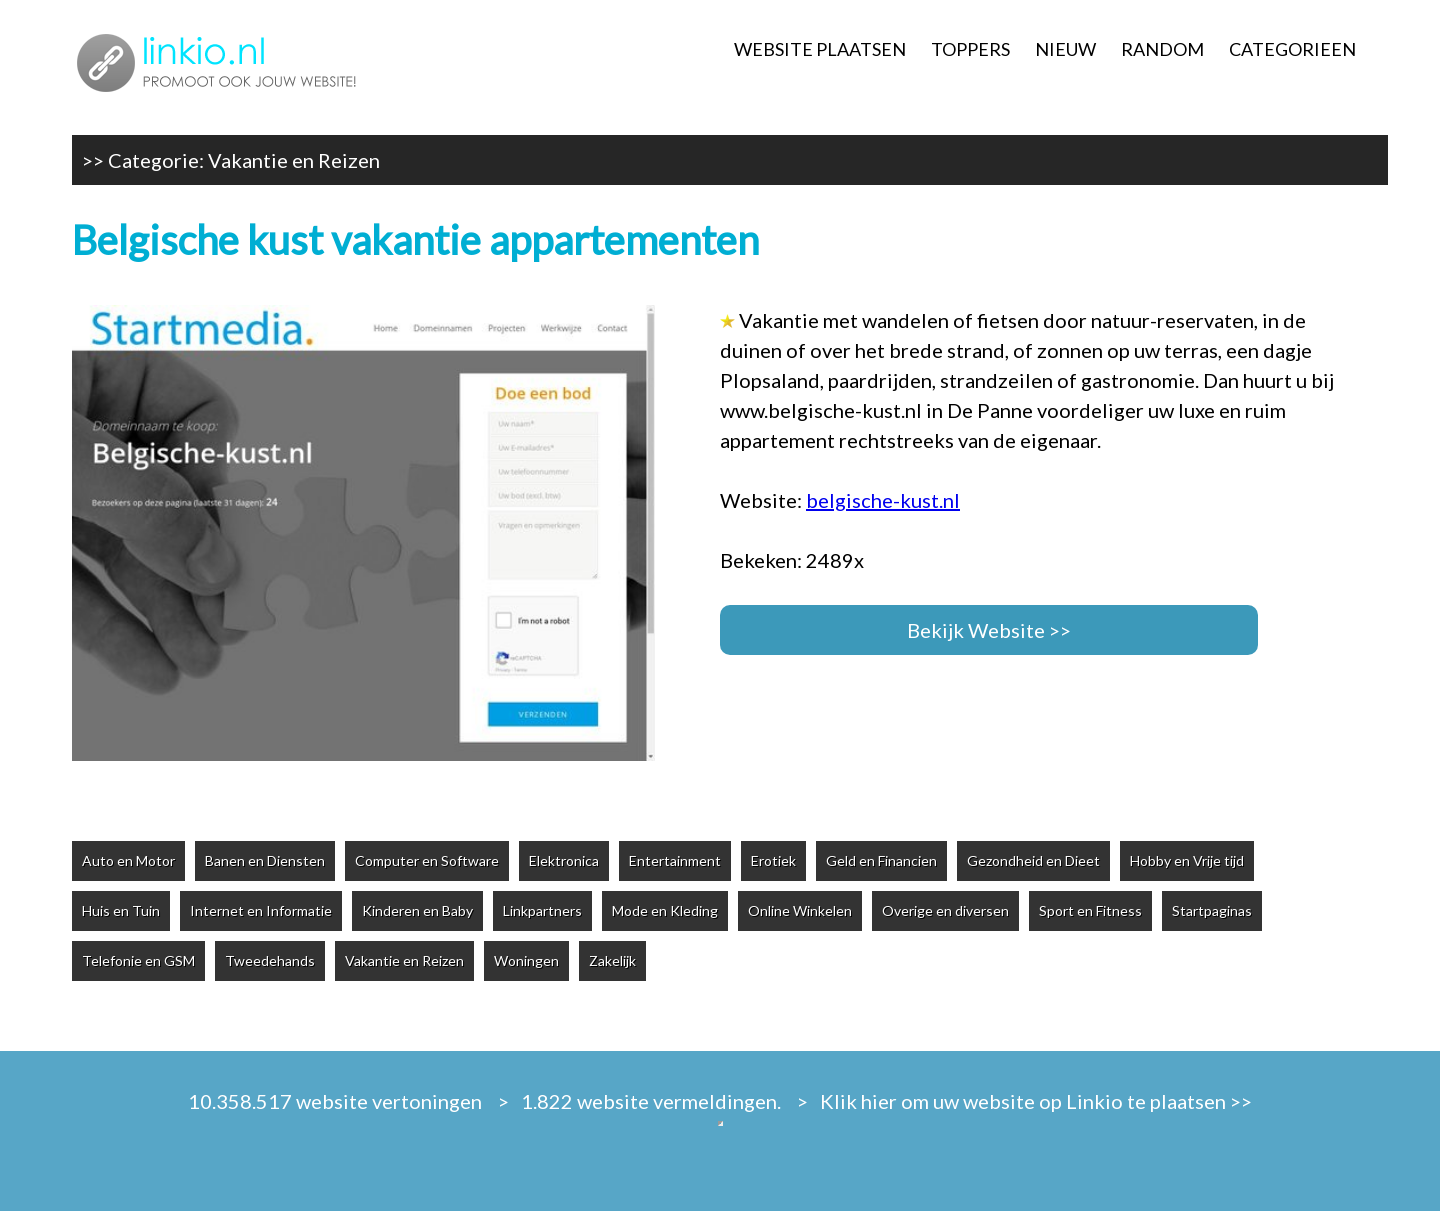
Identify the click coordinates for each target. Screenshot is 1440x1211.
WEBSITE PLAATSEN (820, 49)
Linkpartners (542, 910)
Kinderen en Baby (417, 910)
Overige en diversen (945, 910)
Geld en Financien (881, 860)
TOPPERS (970, 49)
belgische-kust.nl (883, 500)
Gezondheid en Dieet (1033, 860)
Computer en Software (427, 860)
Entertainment (675, 860)
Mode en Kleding (665, 910)
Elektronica (564, 860)
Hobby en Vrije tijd (1187, 860)
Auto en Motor (128, 860)
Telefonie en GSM (138, 960)
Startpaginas (1212, 910)
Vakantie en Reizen (294, 160)
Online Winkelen (800, 910)
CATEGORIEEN (1292, 49)
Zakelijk (612, 960)
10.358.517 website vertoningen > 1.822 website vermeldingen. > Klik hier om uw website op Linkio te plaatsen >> (720, 1101)
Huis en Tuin (121, 910)
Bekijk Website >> (989, 630)
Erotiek (773, 860)
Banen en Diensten (265, 860)
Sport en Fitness (1090, 910)
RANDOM (1162, 49)
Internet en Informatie (261, 910)
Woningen (526, 960)
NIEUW (1065, 49)
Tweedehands (270, 960)
